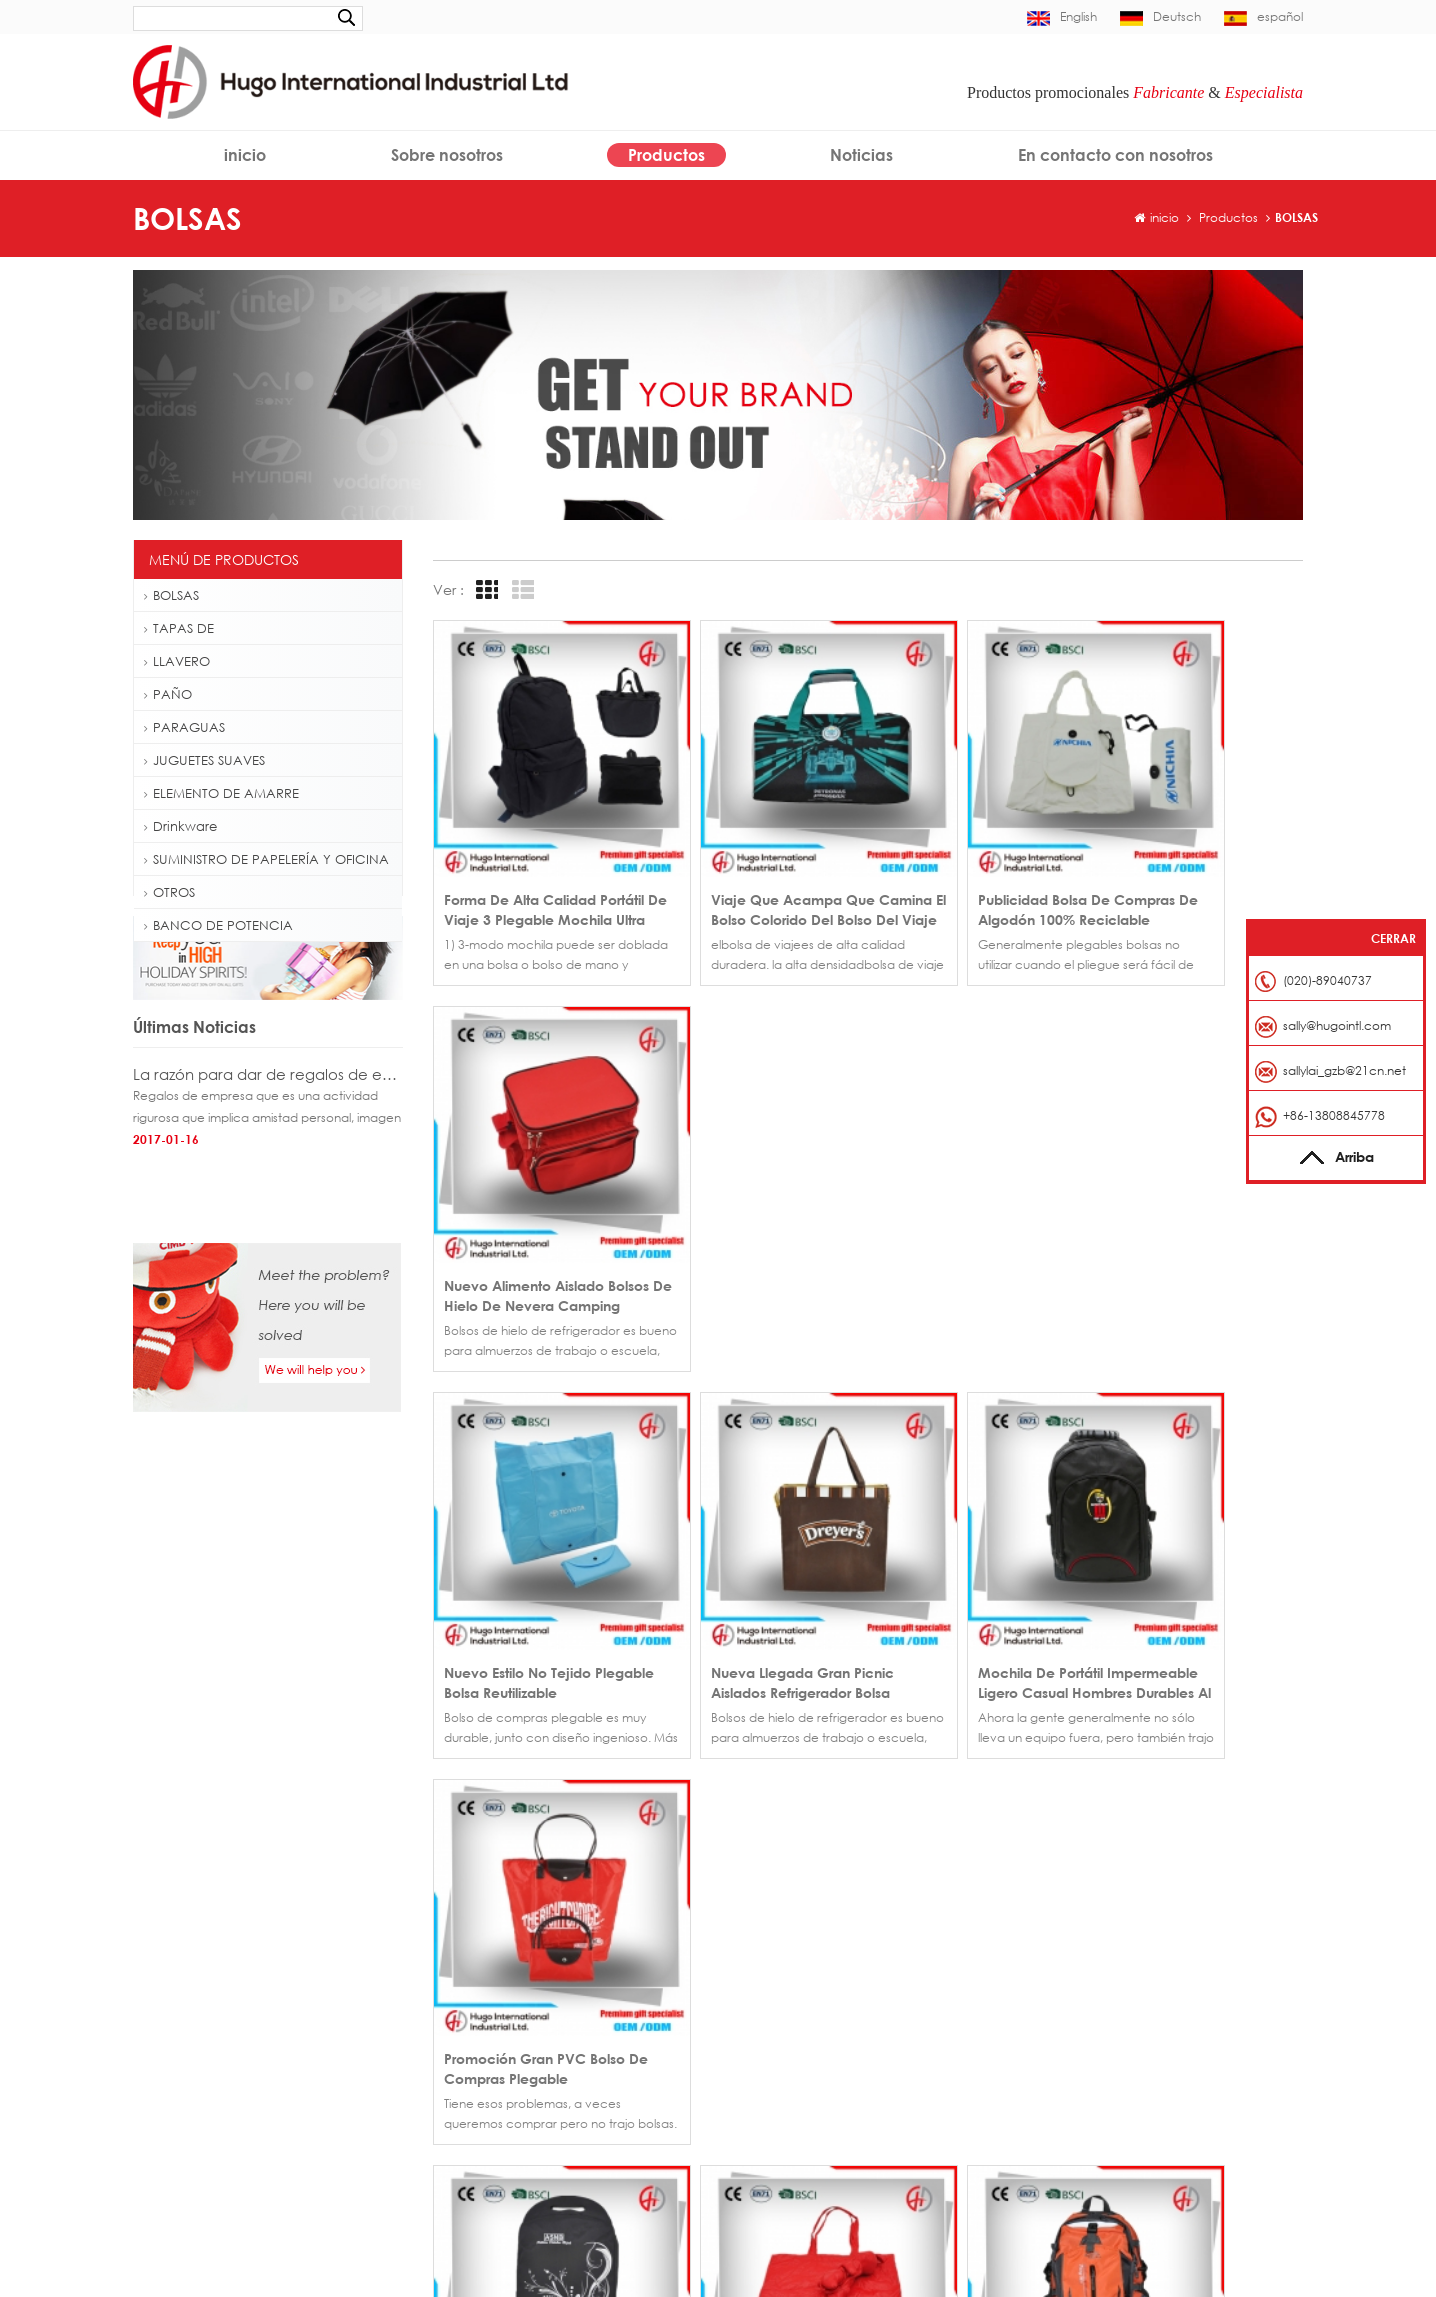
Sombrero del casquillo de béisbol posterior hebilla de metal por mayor (568, 2030)
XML (880, 2060)
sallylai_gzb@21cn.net (1344, 1070)
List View (520, 590)
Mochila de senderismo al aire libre (244, 2074)
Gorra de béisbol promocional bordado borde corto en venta (568, 2000)
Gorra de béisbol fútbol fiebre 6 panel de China (568, 1970)
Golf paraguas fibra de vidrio (227, 2010)
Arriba (1336, 1156)
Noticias (861, 155)
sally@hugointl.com (1127, 1970)
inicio (245, 155)
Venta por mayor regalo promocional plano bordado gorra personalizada (568, 1940)
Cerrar (1393, 938)
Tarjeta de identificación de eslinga (245, 2170)
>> (592, 1666)
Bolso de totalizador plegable (229, 2106)
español (1263, 16)
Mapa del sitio (778, 2060)
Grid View (484, 590)
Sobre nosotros (447, 155)
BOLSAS (1296, 217)
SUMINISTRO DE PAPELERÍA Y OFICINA (266, 859)
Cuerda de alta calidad (213, 2202)
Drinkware (180, 826)
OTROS (169, 892)
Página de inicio (783, 1940)
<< (454, 1666)
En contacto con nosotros (1115, 155)
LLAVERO (177, 661)
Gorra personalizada (204, 1946)
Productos (666, 155)
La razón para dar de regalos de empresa (268, 1119)
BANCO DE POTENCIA (218, 925)
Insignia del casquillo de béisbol (234, 1978)
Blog (880, 2030)
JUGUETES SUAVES (204, 760)
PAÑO (168, 694)
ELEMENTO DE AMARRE (221, 793)
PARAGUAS (184, 727)
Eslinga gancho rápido (209, 2138)
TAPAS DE (179, 628)
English (1062, 16)
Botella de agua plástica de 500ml (243, 2042)
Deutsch (1160, 16)
